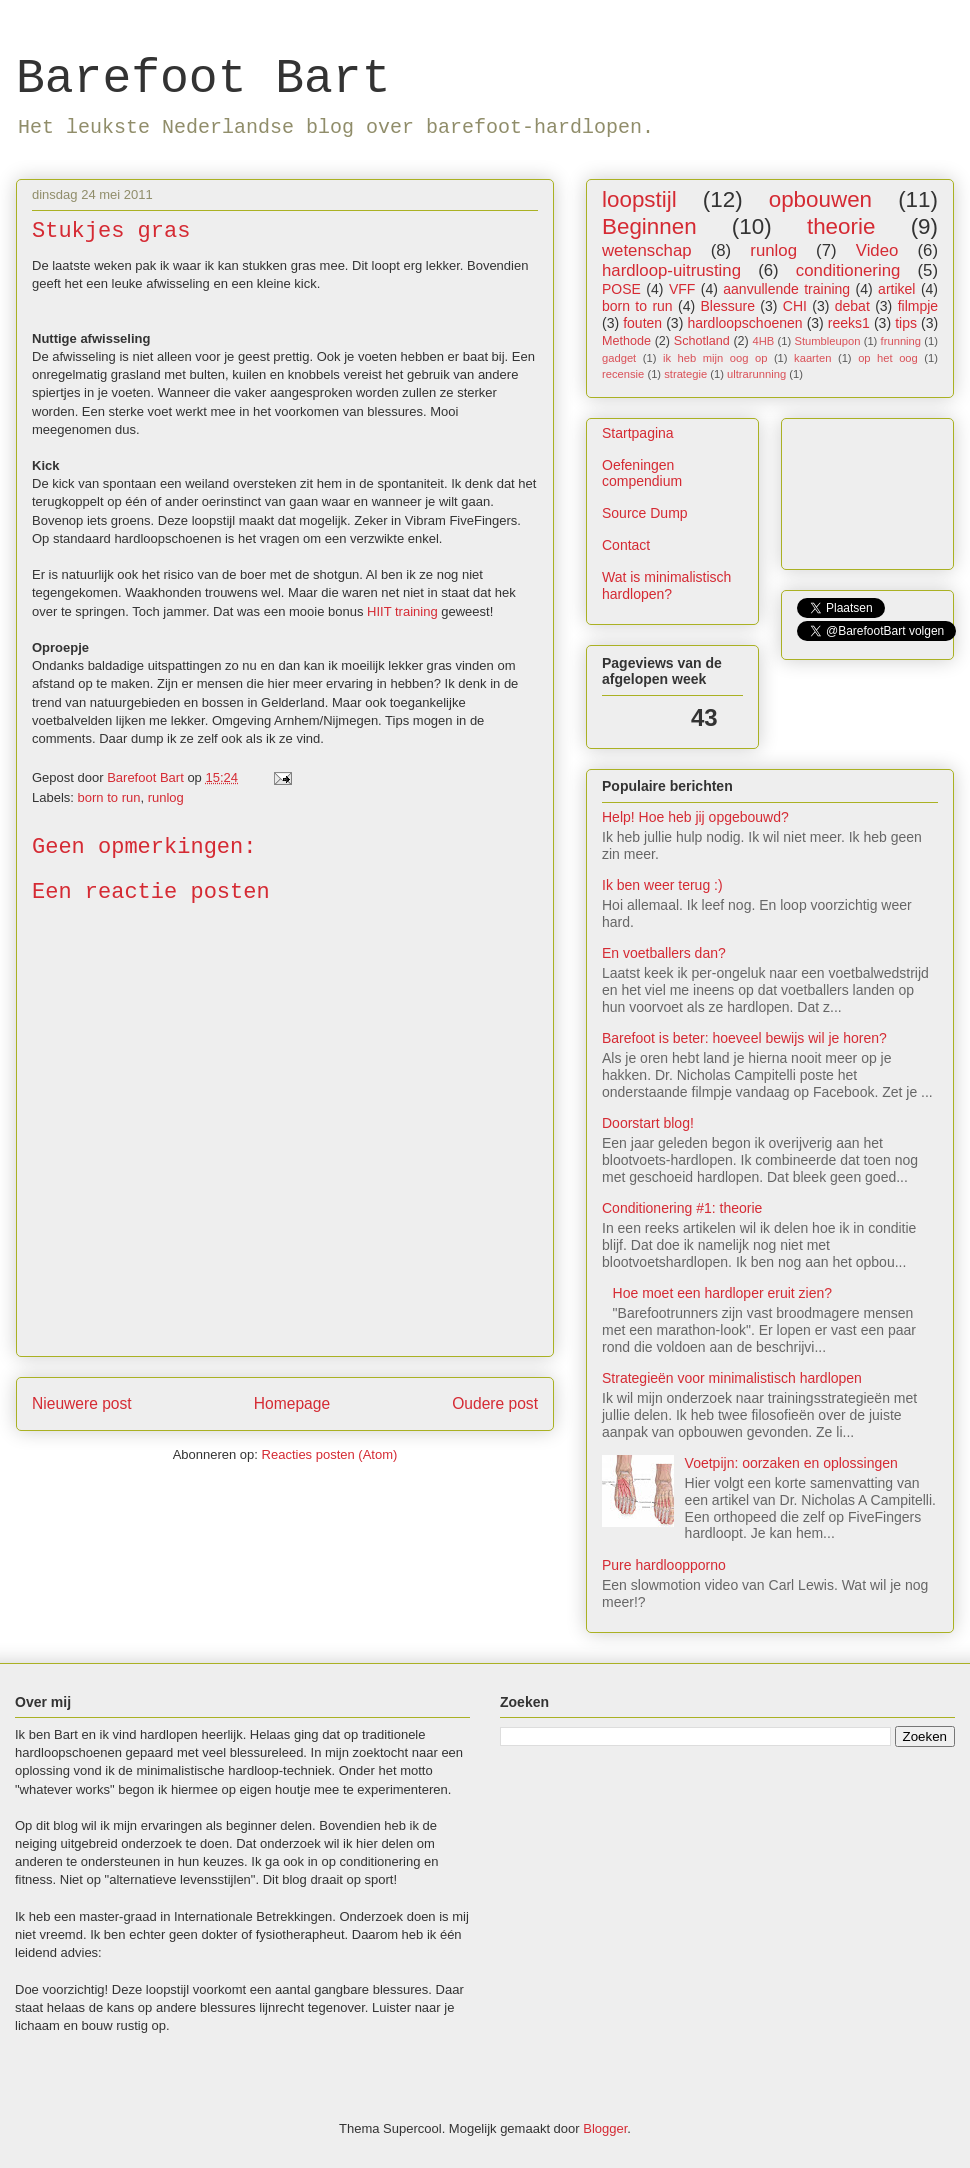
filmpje (918, 306)
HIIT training (402, 611)
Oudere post (495, 1403)
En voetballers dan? (664, 953)
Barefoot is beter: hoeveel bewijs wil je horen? (744, 1038)
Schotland (702, 341)
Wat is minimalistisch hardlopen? (666, 585)
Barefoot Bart (203, 79)
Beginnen (649, 226)
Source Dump (645, 513)
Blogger (605, 2128)
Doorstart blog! (648, 1123)
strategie (685, 374)
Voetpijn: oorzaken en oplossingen (791, 1463)
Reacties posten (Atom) (330, 1454)
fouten (642, 323)
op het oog (888, 358)
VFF (682, 289)
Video (877, 250)
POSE (621, 289)
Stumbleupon (827, 341)
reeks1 (849, 323)
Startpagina (638, 433)
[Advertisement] (562, 1839)
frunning (901, 341)
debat (852, 306)
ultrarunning (756, 374)
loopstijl (639, 199)
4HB (763, 341)
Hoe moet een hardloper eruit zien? (722, 1293)
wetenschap (647, 250)
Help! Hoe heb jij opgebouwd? (695, 817)
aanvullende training (786, 289)
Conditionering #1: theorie (682, 1208)
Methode (626, 341)
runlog (166, 797)
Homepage (292, 1403)
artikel (896, 289)
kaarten (812, 358)
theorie (841, 226)
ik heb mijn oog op (715, 358)
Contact (626, 545)
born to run (109, 797)
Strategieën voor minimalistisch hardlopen (732, 1378)
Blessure (727, 306)
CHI (795, 306)
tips (906, 323)
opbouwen (820, 199)
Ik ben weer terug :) (662, 885)
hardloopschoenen (744, 323)
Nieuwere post (82, 1403)
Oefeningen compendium (642, 473)
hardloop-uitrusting (671, 270)
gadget (619, 358)
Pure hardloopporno (664, 1565)
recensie (623, 374)
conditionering (848, 270)
